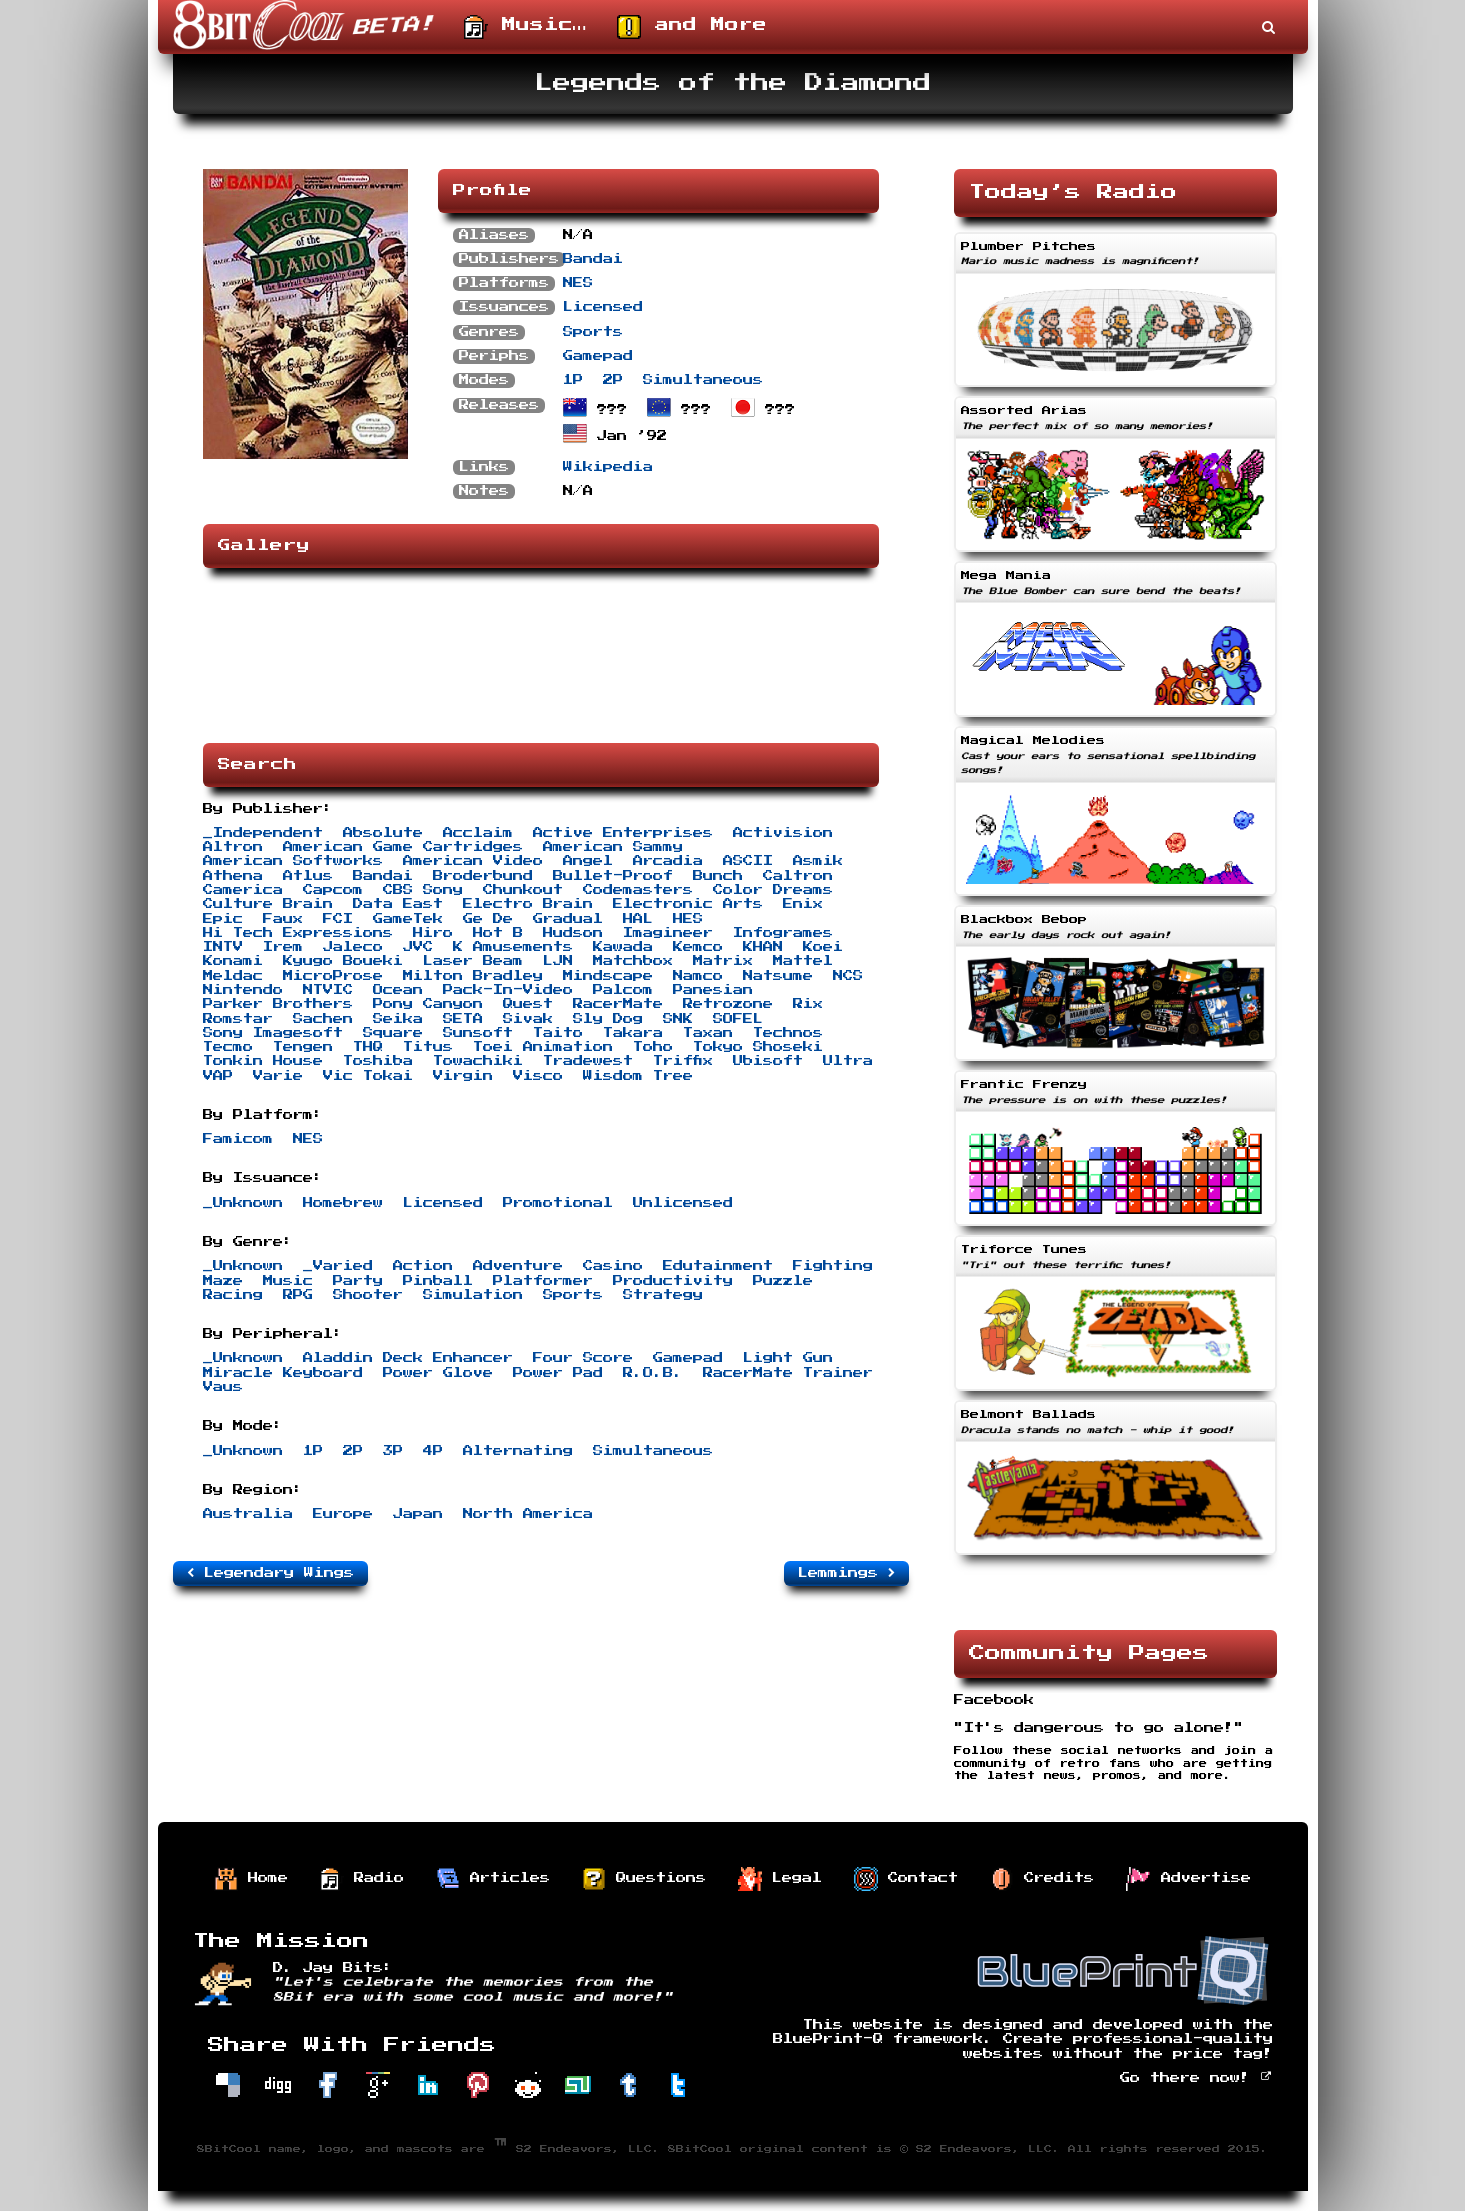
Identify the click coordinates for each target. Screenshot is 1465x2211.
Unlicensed (683, 1203)
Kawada (623, 947)
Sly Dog (608, 1019)
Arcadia (668, 861)
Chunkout (523, 890)
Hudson (573, 933)
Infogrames (783, 933)
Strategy (663, 1295)
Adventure (518, 1266)
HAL (638, 919)
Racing (233, 1295)
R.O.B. (653, 1373)
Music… (525, 27)
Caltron (798, 876)
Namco (698, 976)
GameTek (408, 919)
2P (613, 380)
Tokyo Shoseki (758, 1047)
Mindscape (608, 976)
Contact (906, 1879)
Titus (428, 1047)
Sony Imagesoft (273, 1033)
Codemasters (638, 890)
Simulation (473, 1295)
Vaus (223, 1387)
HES (688, 919)
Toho (653, 1047)
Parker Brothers (278, 1004)
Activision (783, 833)
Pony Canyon (428, 1004)
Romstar (238, 1019)
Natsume (778, 976)
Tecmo (228, 1047)
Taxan (708, 1033)
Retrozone (728, 1004)
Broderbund (483, 876)
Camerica (243, 890)
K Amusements (513, 947)
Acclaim (478, 833)
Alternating (518, 1451)
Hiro (433, 933)
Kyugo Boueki (343, 961)
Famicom (238, 1139)
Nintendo (243, 990)
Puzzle (783, 1281)
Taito (558, 1033)
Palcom (623, 990)
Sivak (528, 1019)
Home (251, 1879)
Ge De (488, 919)
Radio (362, 1879)
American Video (473, 861)
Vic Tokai (368, 1076)
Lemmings (846, 1573)
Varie (278, 1076)
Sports (593, 332)
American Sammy (613, 847)
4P (433, 1451)
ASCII (748, 861)
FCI (338, 919)
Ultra (848, 1061)
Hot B (498, 933)
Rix (808, 1004)
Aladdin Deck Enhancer (408, 1358)
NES (578, 283)
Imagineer (668, 933)
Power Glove (438, 1373)
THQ (368, 1047)
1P (573, 380)
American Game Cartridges (403, 847)
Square (393, 1033)
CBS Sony (423, 890)
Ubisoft (768, 1061)
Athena (233, 876)
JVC (418, 947)
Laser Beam (473, 961)
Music (288, 1281)
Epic (223, 919)
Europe (343, 1514)
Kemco (698, 947)
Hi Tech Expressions (298, 933)
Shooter (368, 1295)
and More (692, 27)
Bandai (593, 259)
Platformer (543, 1281)
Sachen (323, 1019)
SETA (463, 1019)
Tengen (303, 1047)
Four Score (583, 1358)
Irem (283, 947)
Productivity (673, 1281)
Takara (633, 1033)
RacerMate (618, 1004)
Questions (644, 1879)
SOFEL (738, 1019)
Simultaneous (703, 380)
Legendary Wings (270, 1573)
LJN (558, 961)
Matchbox (633, 961)
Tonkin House (263, 1061)
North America (528, 1514)
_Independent (263, 833)
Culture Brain (268, 904)
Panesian (713, 990)
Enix (803, 904)
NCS (848, 976)
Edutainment (718, 1266)
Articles (493, 1879)
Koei (823, 947)
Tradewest (588, 1061)
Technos (788, 1033)
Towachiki (478, 1061)
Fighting (833, 1266)
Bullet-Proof (613, 876)
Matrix (723, 961)
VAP (218, 1076)
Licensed (603, 307)
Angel (588, 861)
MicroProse (333, 976)
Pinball (438, 1281)
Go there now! (1196, 2078)
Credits (1042, 1879)
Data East (398, 904)
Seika (398, 1019)
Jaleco (353, 947)
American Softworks (293, 861)
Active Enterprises (623, 833)
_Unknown (243, 1203)
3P (393, 1451)
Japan (418, 1514)
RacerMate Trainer (788, 1373)
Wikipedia (608, 467)
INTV (223, 947)
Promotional (558, 1203)
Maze (223, 1281)
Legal (780, 1879)
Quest (528, 1004)
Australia (248, 1514)
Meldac (233, 976)
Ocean (398, 990)
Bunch (718, 876)
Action (423, 1266)
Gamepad (598, 356)
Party (358, 1281)
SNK (678, 1019)
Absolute (383, 833)
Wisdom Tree (638, 1076)
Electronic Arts (688, 904)
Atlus (308, 876)
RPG (298, 1295)
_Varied (338, 1266)
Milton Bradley (473, 976)
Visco (538, 1076)
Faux (283, 919)
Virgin (463, 1076)
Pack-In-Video (508, 990)
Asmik (818, 861)
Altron (233, 847)
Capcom (333, 890)
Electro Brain (528, 904)
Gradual (568, 919)
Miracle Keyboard (283, 1373)
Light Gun (788, 1358)
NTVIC (328, 990)
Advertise (1189, 1879)
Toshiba (378, 1061)
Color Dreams (773, 890)
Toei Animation (543, 1047)
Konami (233, 961)
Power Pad (558, 1373)
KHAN (763, 947)
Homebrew (343, 1203)
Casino (613, 1266)
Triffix (683, 1061)
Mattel (803, 961)
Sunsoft (478, 1033)
